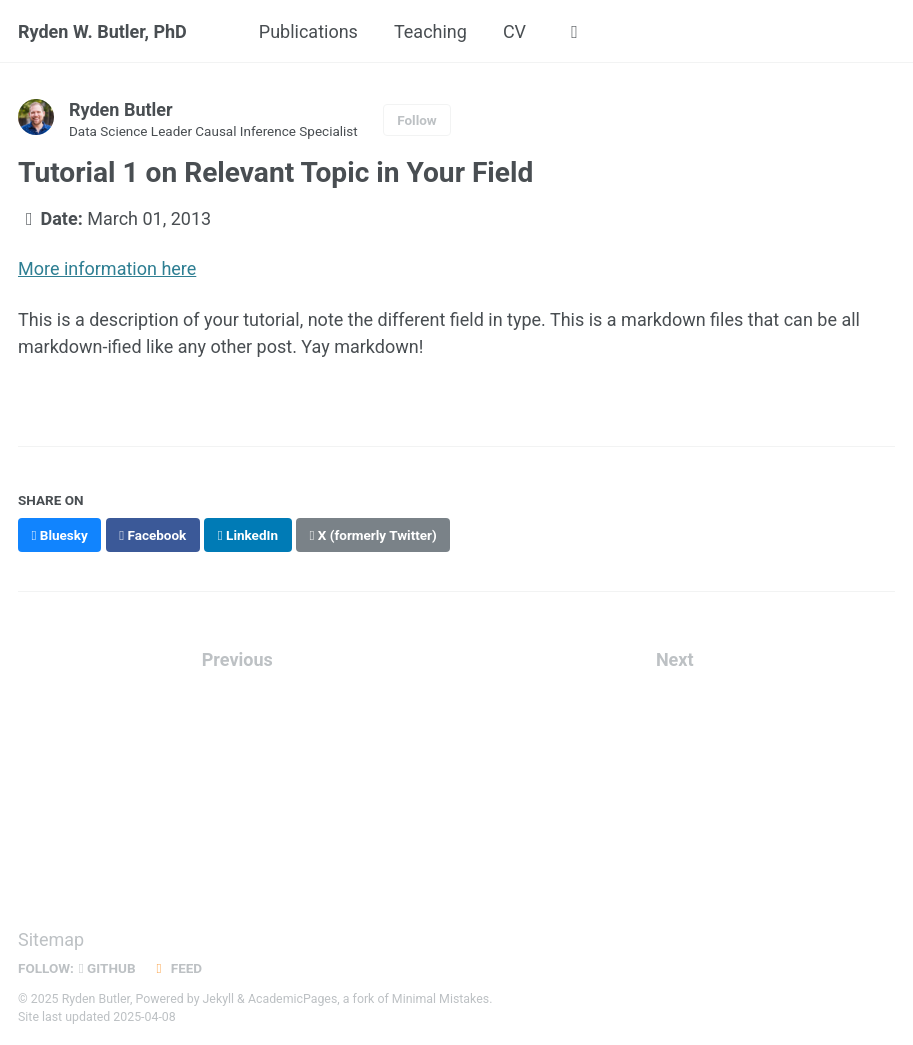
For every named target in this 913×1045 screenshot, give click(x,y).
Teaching (430, 31)
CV (514, 31)
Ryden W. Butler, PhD (102, 31)
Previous (237, 659)
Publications (308, 31)
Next (675, 659)
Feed (177, 968)
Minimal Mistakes (440, 999)
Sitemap (51, 939)
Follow (417, 120)
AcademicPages (292, 999)
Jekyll (219, 999)
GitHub (107, 968)
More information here (107, 268)
